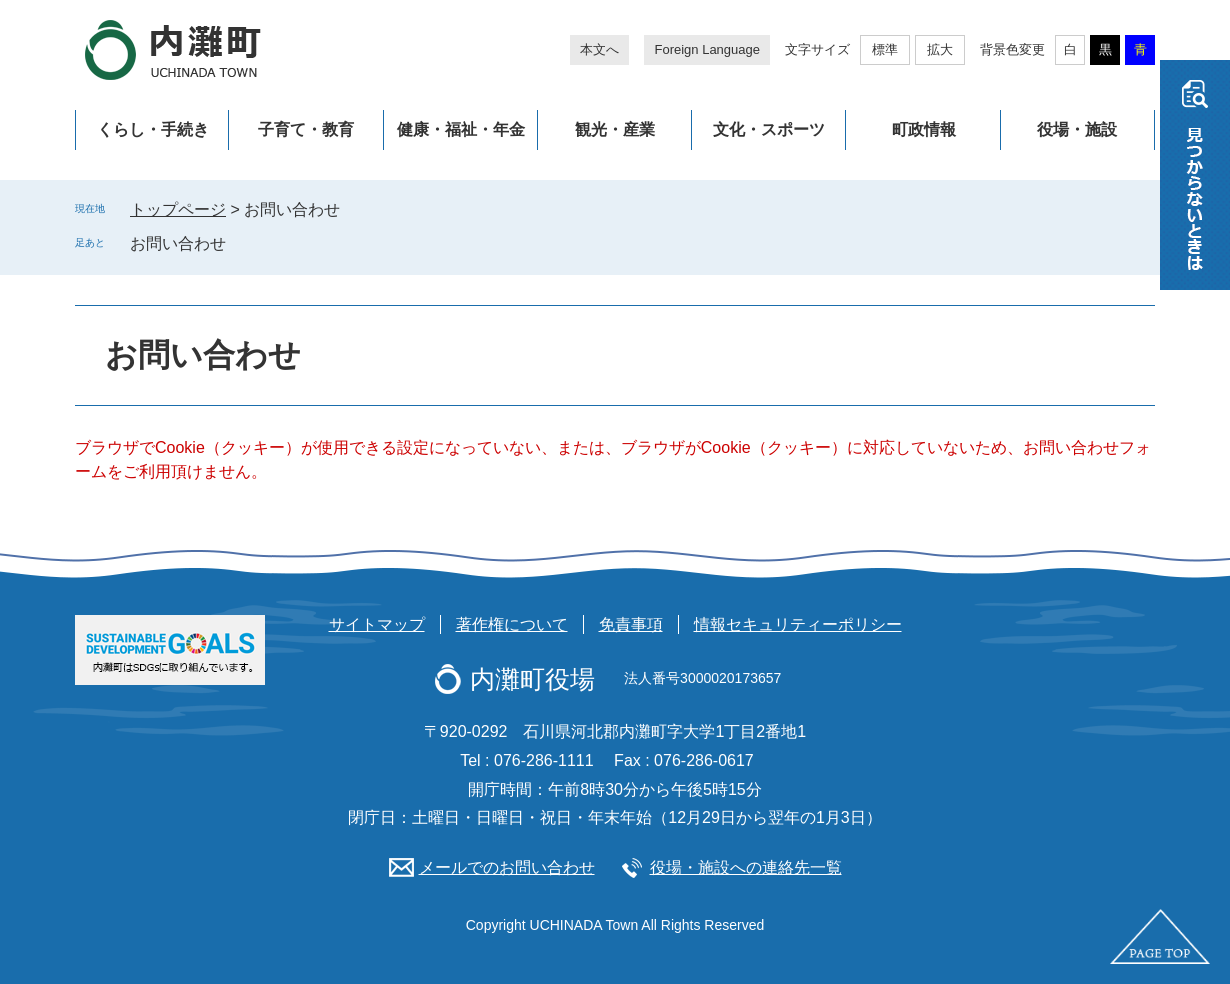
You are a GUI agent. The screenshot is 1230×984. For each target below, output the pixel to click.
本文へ (599, 49)
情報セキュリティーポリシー (798, 624)
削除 (240, 243)
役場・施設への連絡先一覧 (746, 867)
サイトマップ (377, 624)
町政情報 (924, 129)
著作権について (512, 624)
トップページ (178, 209)
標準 (885, 49)
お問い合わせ (178, 243)
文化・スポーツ (769, 129)
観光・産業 (615, 129)
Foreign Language (707, 49)
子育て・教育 (306, 129)
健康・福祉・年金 (461, 129)
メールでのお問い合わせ (507, 867)
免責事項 (631, 624)
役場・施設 (1077, 129)
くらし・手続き (153, 129)
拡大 (940, 49)
